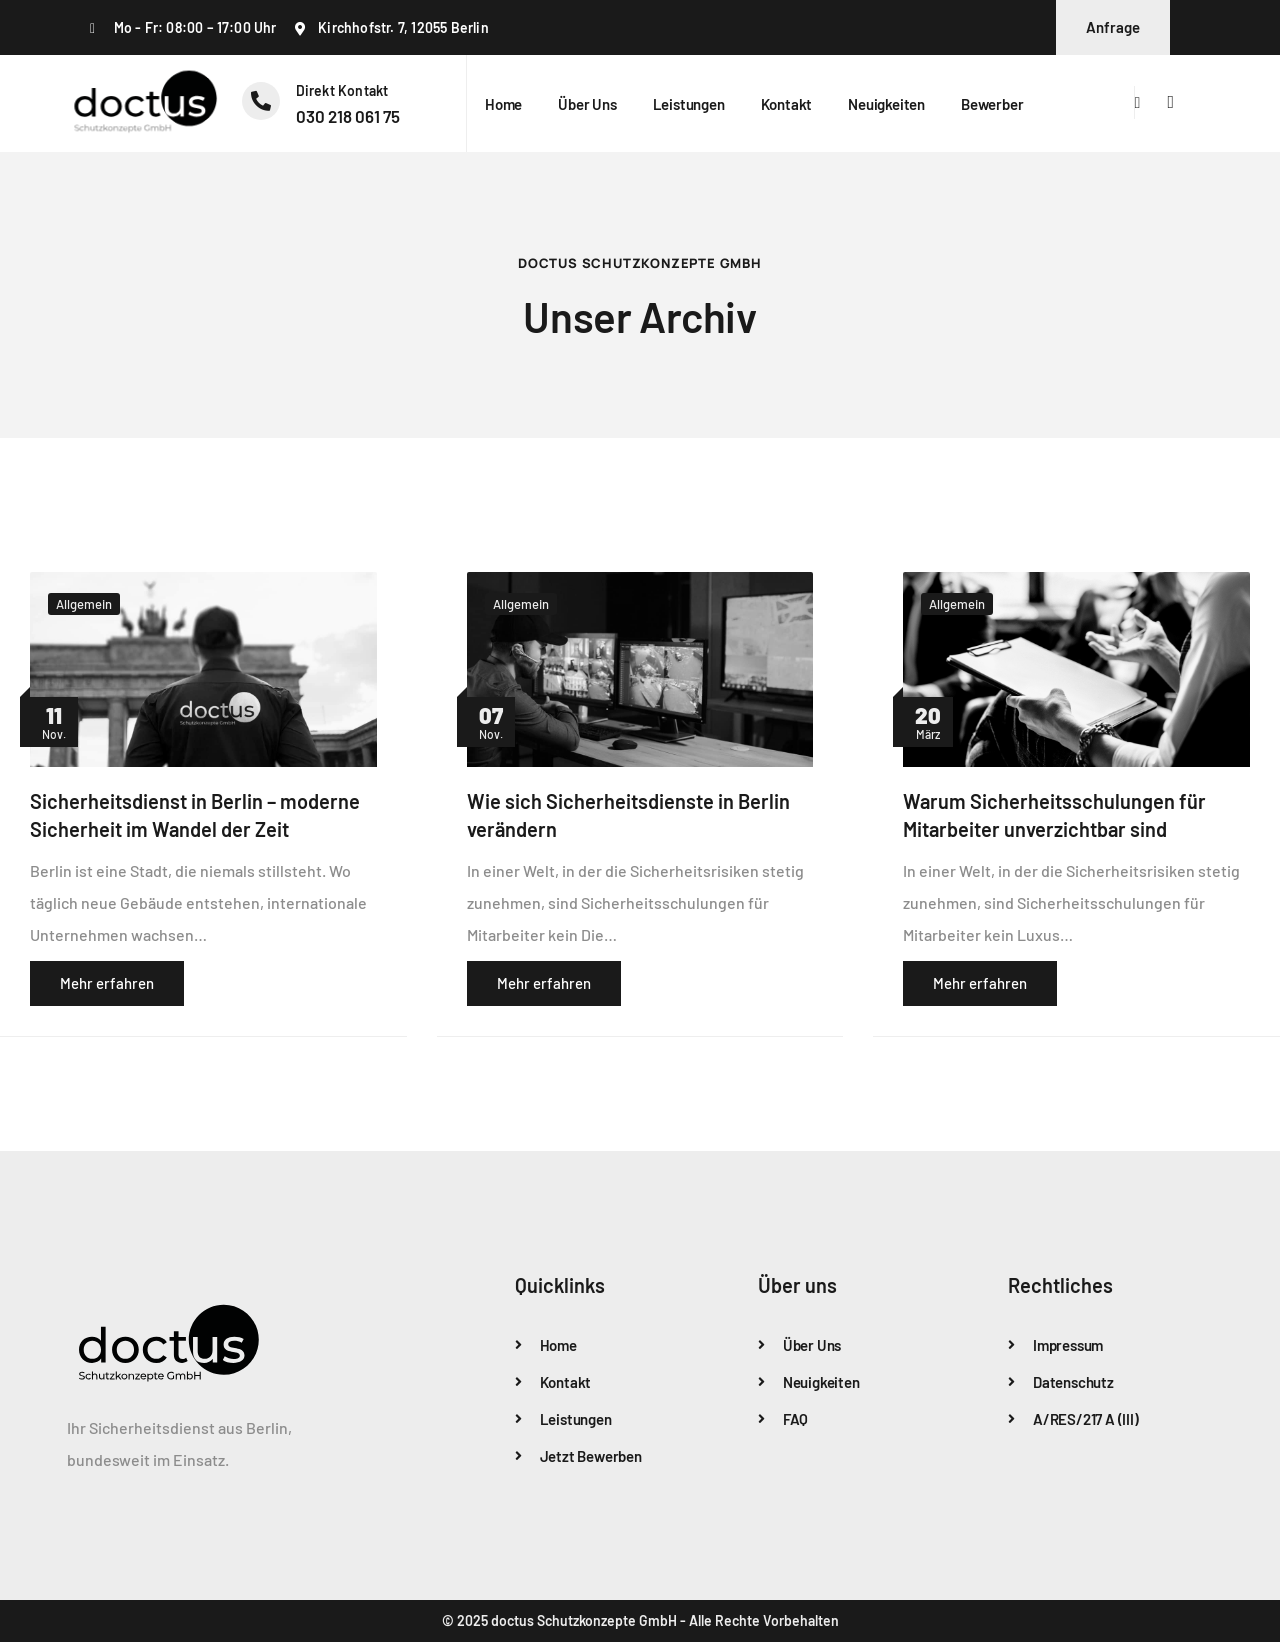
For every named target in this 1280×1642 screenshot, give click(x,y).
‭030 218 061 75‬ (348, 116)
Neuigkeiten (886, 104)
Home (503, 104)
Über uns (587, 104)
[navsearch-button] (1137, 102)
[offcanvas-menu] (1170, 102)
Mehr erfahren (107, 983)
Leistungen (689, 104)
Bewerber (992, 104)
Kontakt (787, 104)
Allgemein (84, 604)
